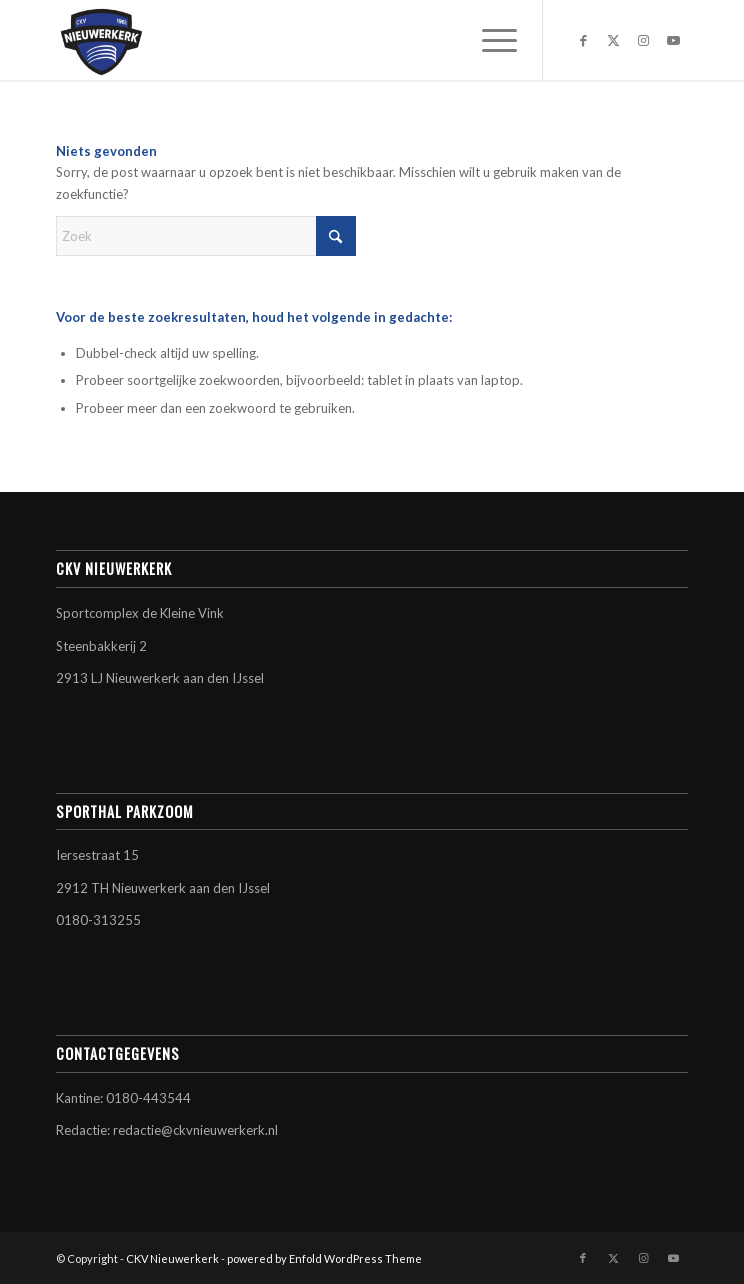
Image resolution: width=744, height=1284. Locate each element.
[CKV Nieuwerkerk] (309, 40)
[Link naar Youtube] (673, 40)
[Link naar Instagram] (643, 40)
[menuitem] (489, 40)
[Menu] (489, 40)
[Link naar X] (613, 40)
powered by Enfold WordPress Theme (324, 1258)
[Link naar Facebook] (583, 40)
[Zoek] (206, 236)
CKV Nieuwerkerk (172, 1258)
